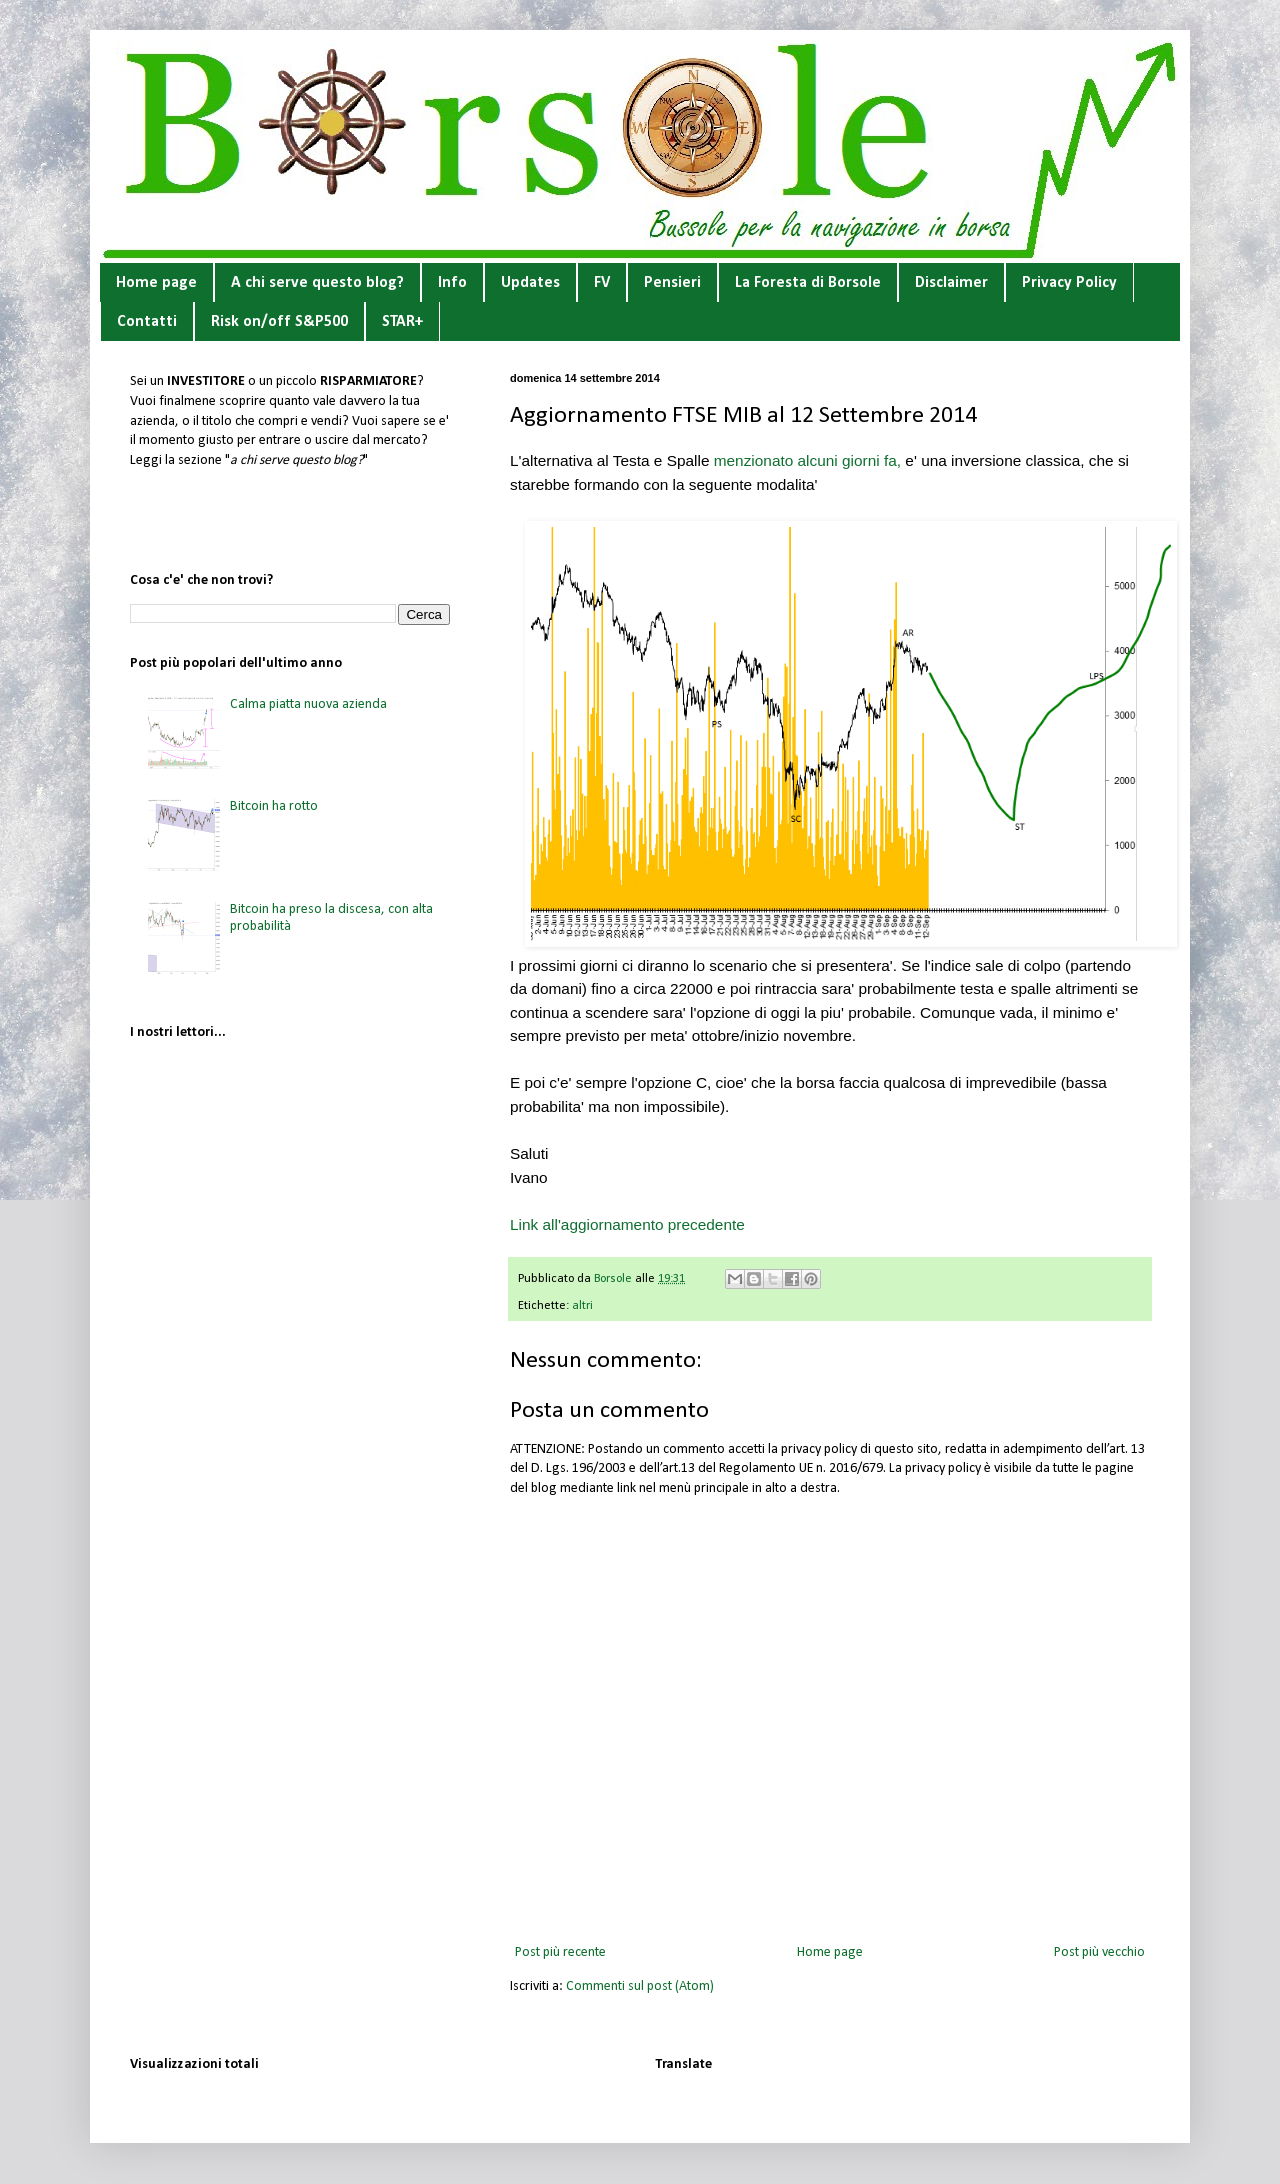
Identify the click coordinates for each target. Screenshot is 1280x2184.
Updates (530, 283)
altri (582, 1306)
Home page (156, 283)
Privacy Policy (1069, 283)
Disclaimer (951, 283)
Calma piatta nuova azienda (308, 704)
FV (602, 283)
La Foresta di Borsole (808, 283)
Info (452, 283)
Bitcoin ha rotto (274, 806)
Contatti (147, 322)
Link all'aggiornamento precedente (627, 1224)
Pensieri (672, 283)
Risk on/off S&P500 (279, 322)
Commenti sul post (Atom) (640, 1986)
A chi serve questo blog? (317, 283)
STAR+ (402, 322)
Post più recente (560, 1952)
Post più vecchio (1099, 1952)
